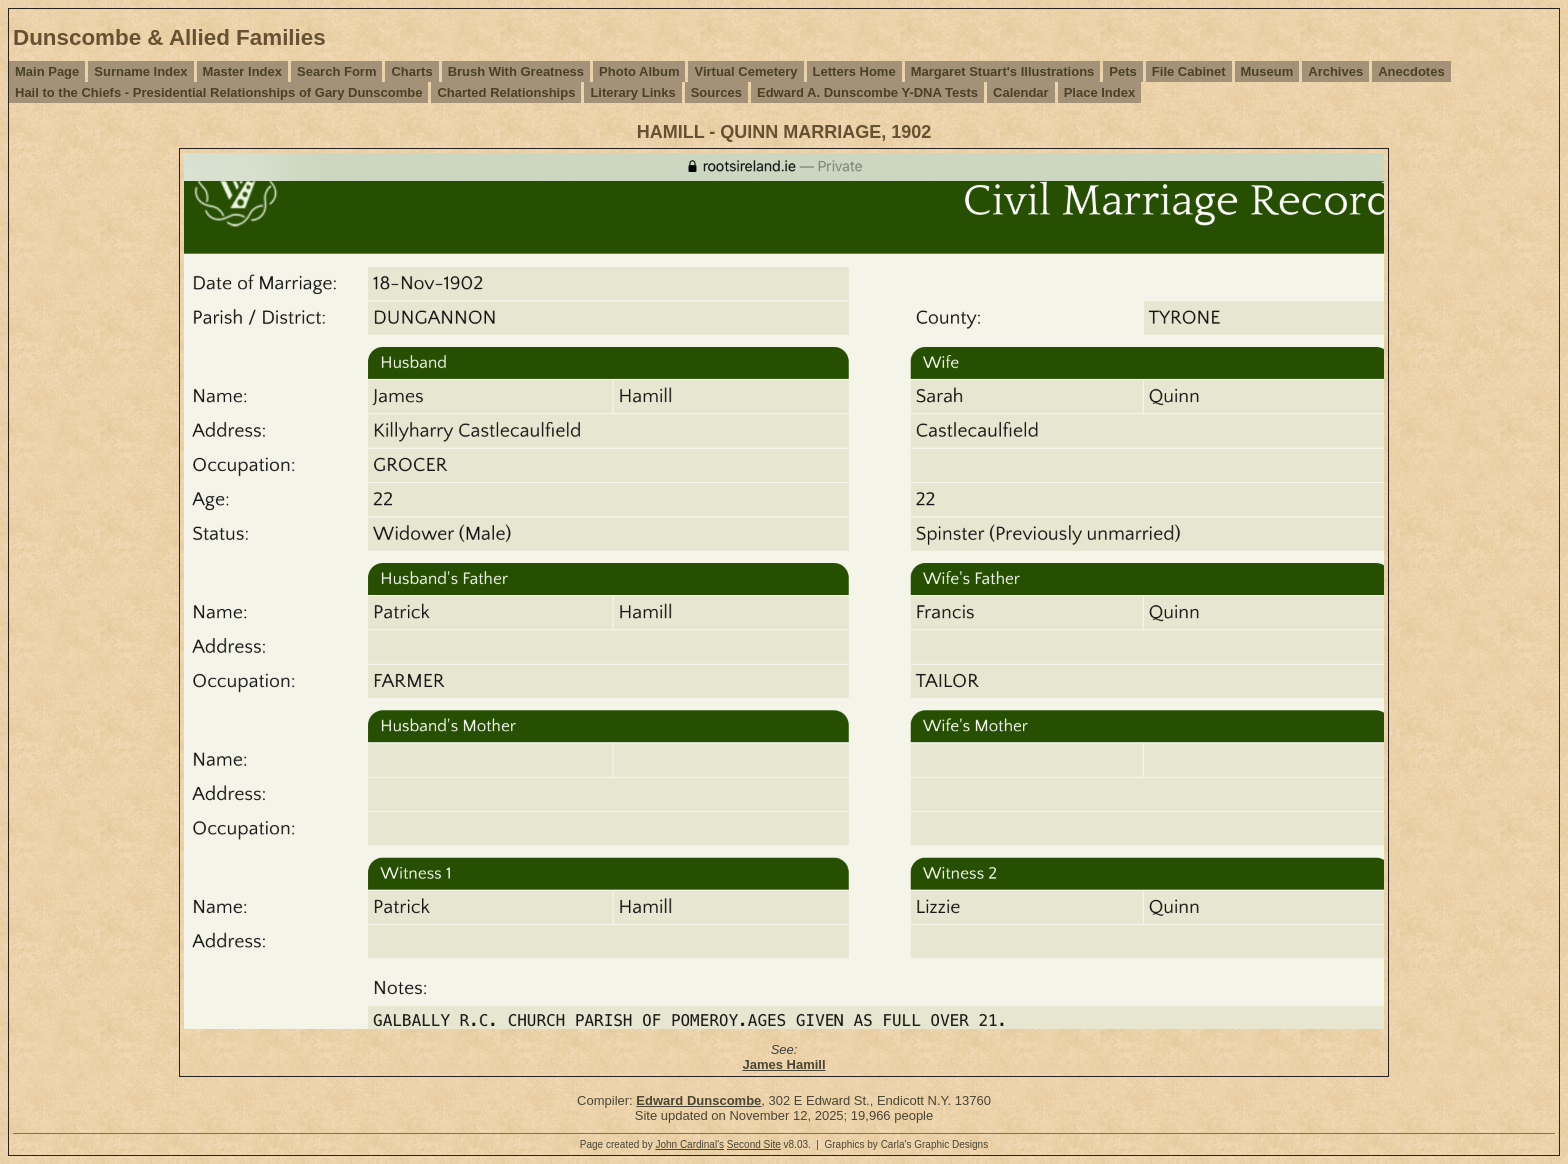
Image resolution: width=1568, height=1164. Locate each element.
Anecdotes (1411, 71)
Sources (716, 92)
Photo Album (639, 71)
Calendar (1021, 92)
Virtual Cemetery (745, 71)
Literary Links (632, 92)
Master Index (242, 71)
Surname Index (140, 71)
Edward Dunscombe (698, 1100)
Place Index (1100, 92)
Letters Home (854, 71)
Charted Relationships (506, 92)
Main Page (47, 71)
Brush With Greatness (516, 71)
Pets (1122, 71)
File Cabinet (1189, 71)
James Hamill (783, 1064)
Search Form (336, 71)
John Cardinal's (689, 1144)
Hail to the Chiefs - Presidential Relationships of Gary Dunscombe (218, 92)
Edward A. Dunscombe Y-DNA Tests (867, 92)
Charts (411, 71)
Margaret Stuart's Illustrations (1003, 71)
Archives (1335, 71)
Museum (1267, 71)
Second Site (754, 1144)
